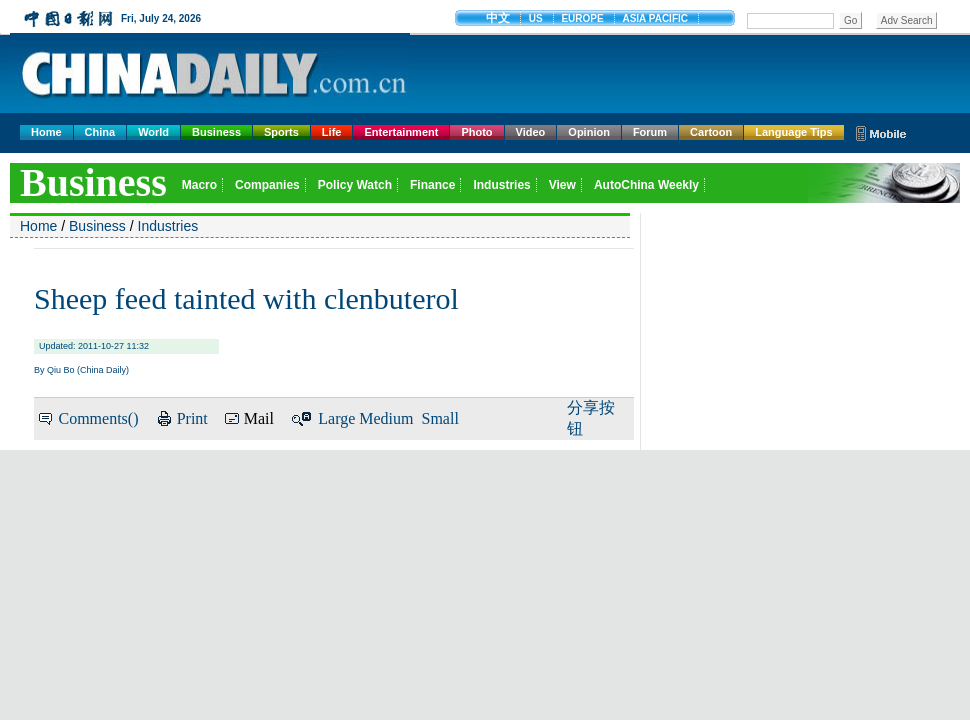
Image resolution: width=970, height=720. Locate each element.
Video (531, 132)
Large (336, 418)
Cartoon (711, 132)
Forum (650, 132)
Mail (259, 418)
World (153, 132)
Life (332, 132)
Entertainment (401, 132)
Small (440, 418)
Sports (281, 132)
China (100, 132)
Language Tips (793, 132)
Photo (476, 132)
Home (46, 132)
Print (192, 418)
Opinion (589, 132)
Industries (168, 226)
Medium (386, 418)
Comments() (98, 418)
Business (216, 132)
